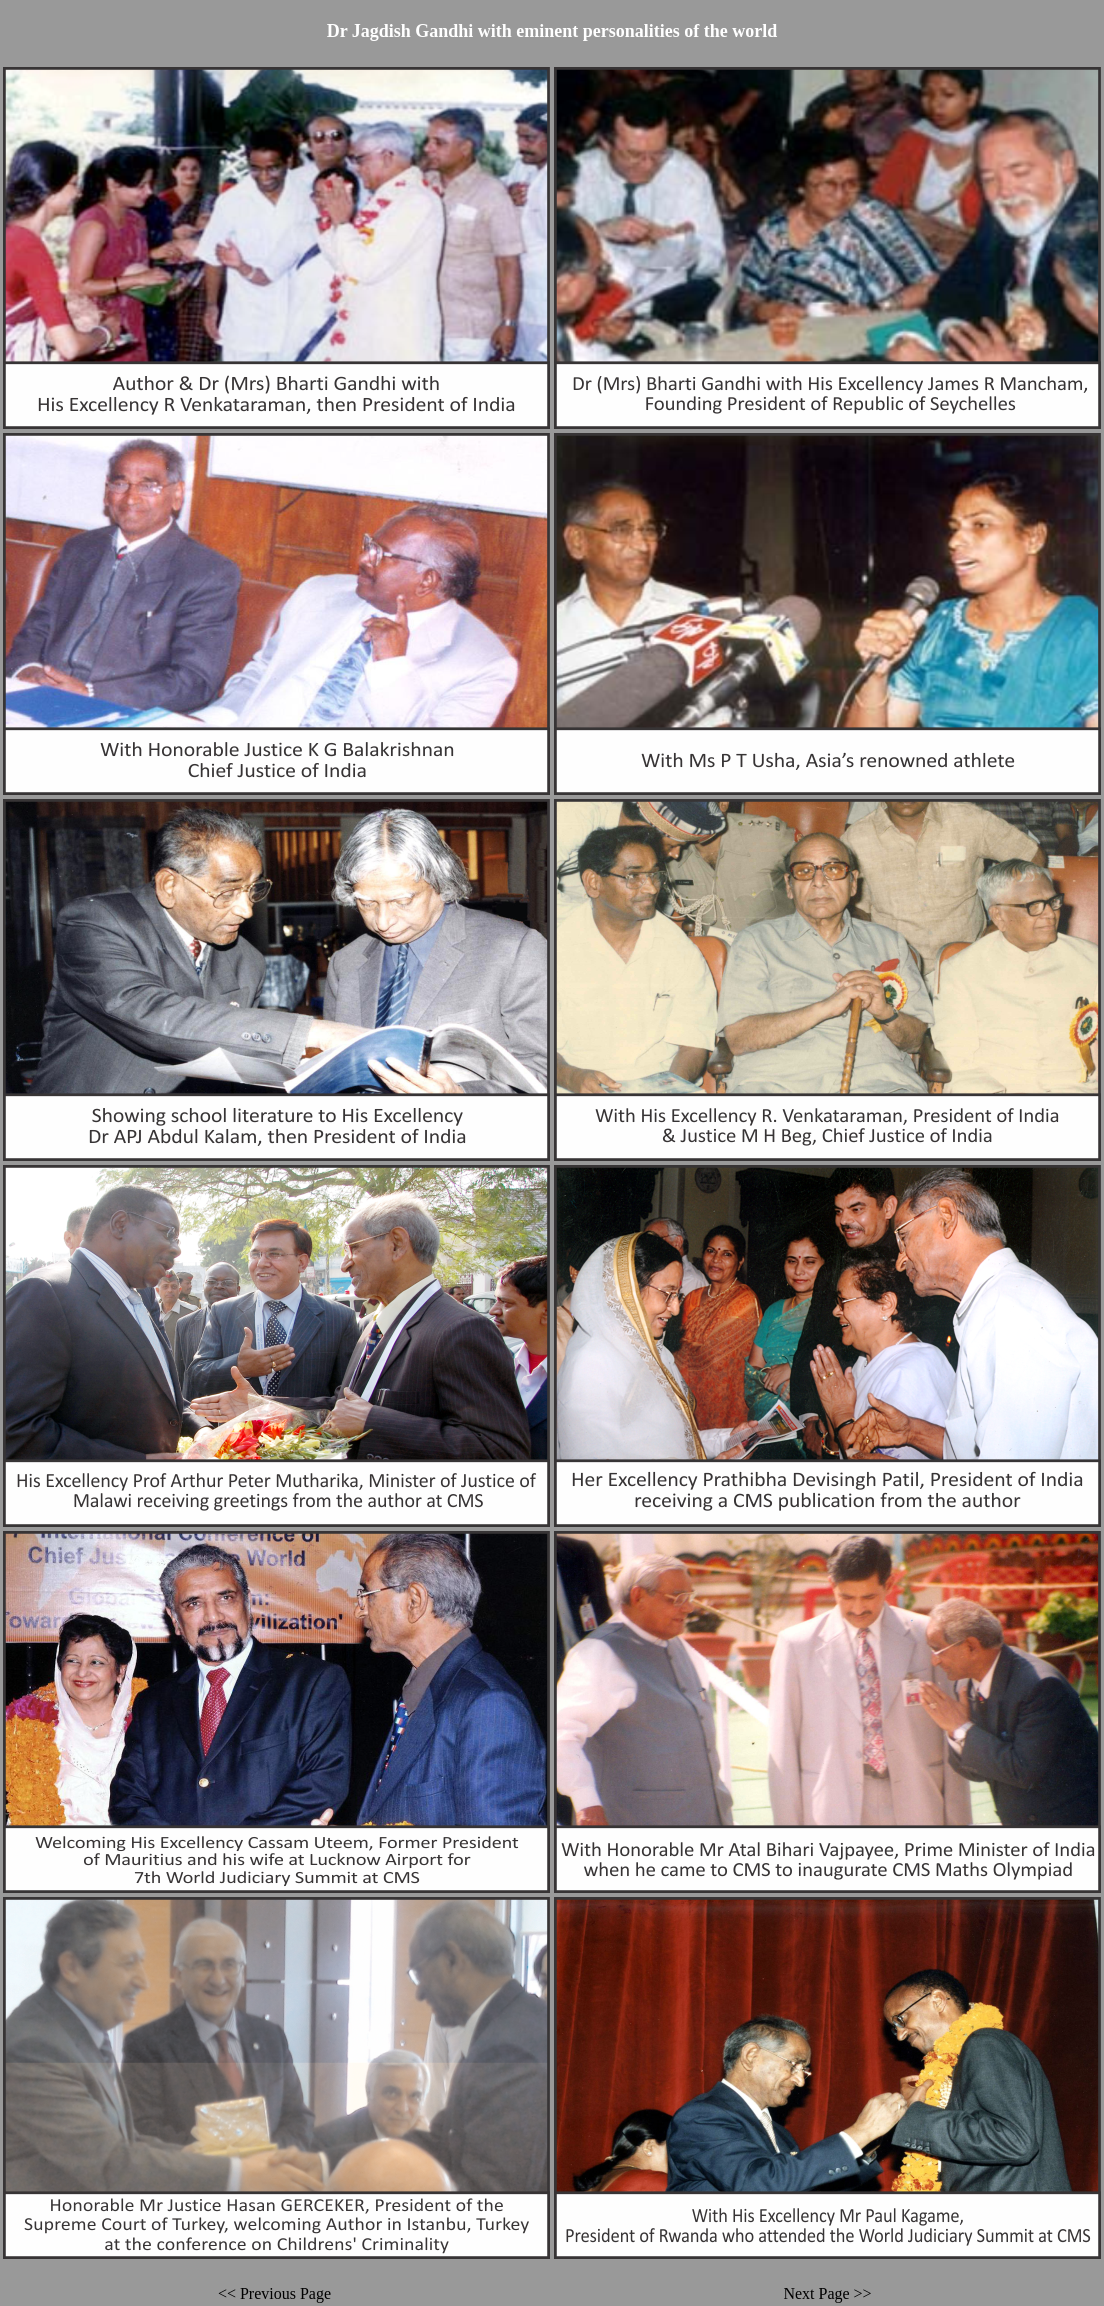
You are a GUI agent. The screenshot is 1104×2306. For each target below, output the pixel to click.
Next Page (816, 2293)
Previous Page (285, 2293)
